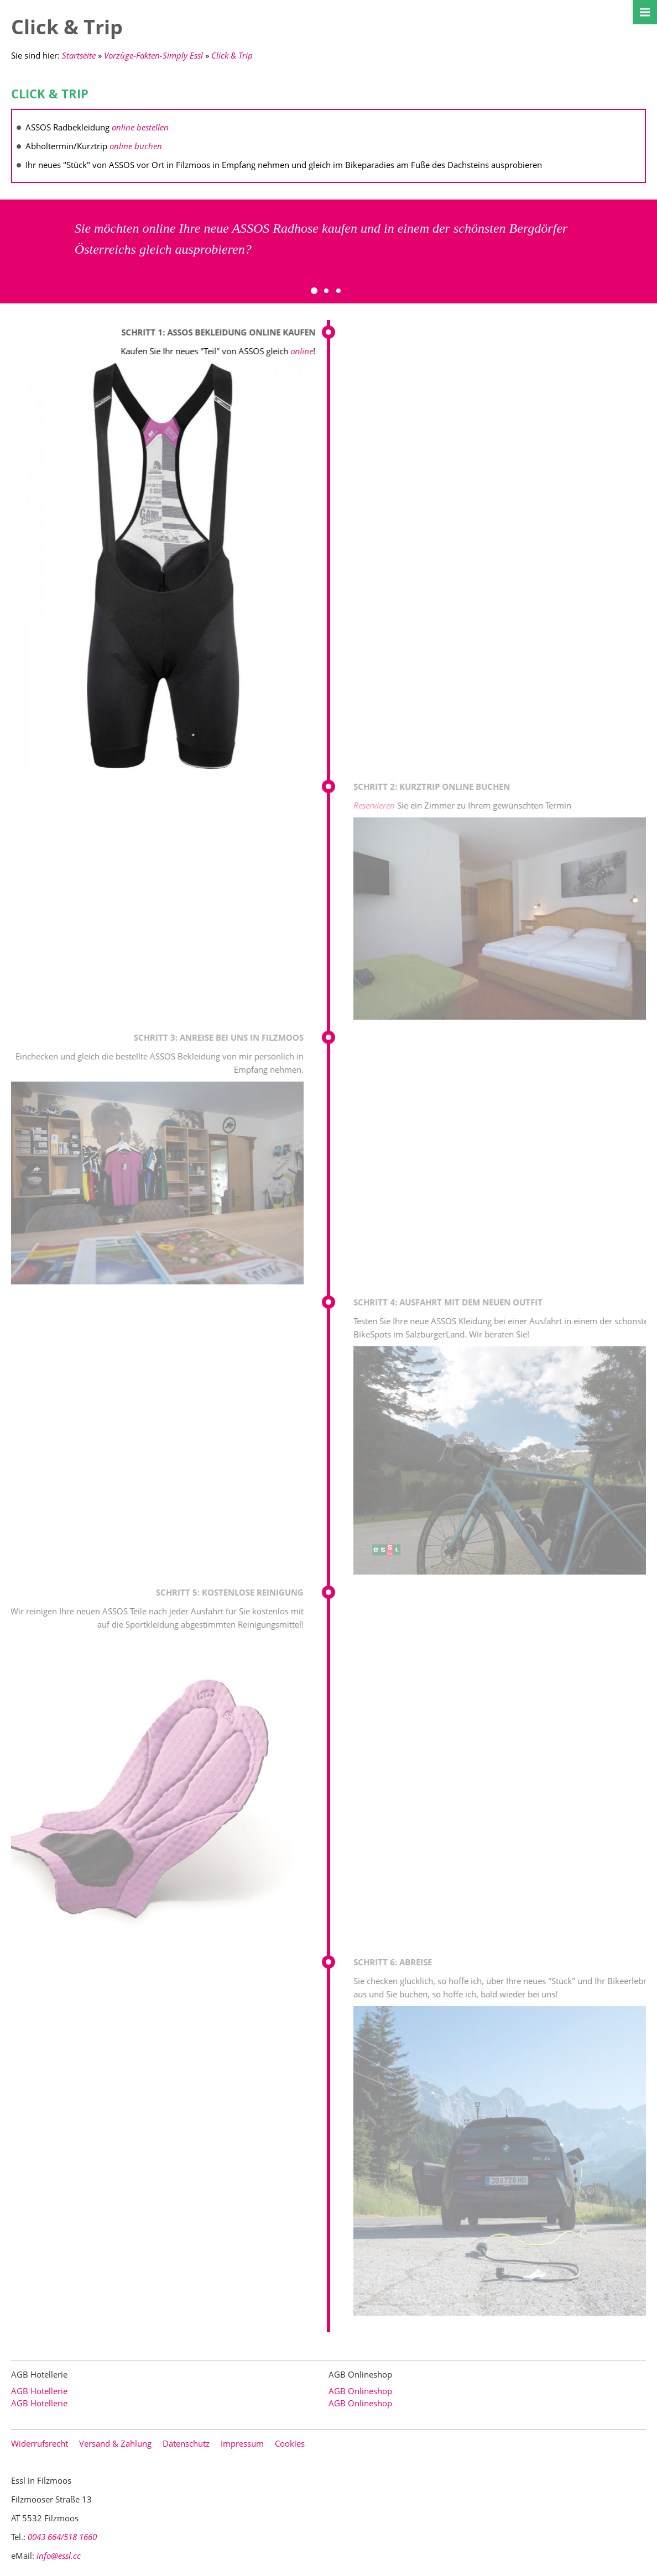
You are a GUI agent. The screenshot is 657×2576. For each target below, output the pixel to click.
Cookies (290, 2443)
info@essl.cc (58, 2555)
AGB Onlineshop (360, 2390)
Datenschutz (186, 2443)
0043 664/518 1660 (62, 2536)
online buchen (135, 145)
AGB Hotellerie (39, 2390)
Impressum (242, 2443)
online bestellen (140, 127)
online (300, 350)
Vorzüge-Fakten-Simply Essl (153, 55)
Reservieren (383, 805)
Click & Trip (232, 55)
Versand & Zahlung (115, 2443)
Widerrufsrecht (39, 2443)
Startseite (79, 55)
